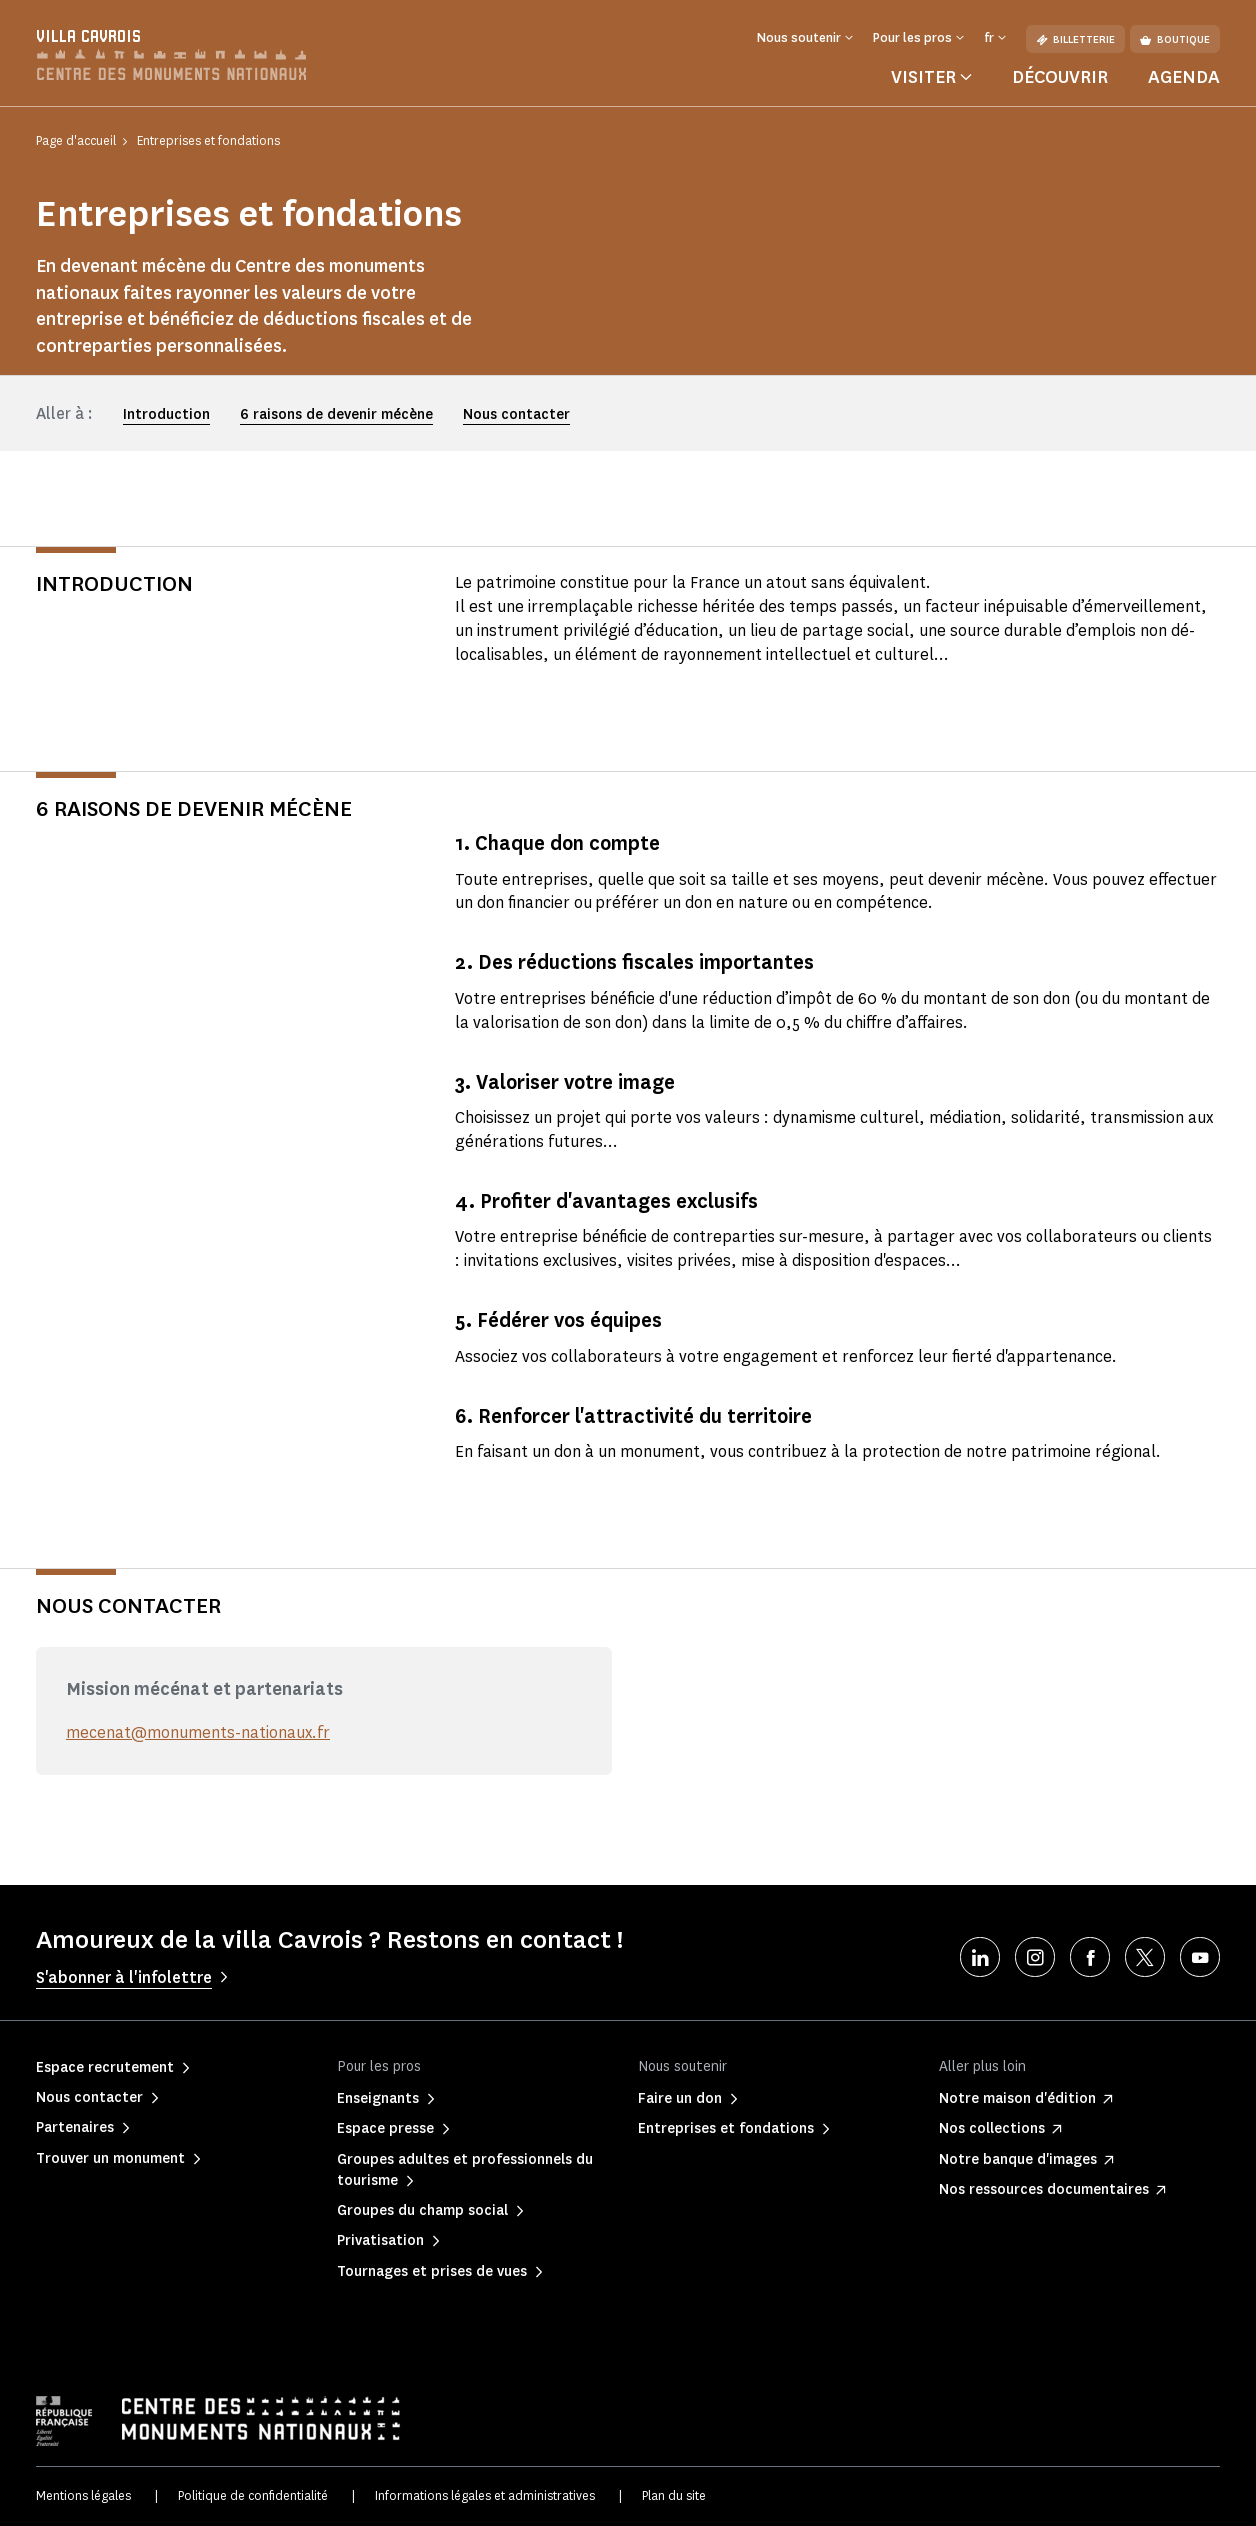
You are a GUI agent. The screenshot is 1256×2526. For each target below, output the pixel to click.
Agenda (1184, 77)
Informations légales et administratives (485, 2495)
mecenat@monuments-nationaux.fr (198, 1732)
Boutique (1175, 39)
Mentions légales (83, 2495)
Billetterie (1075, 39)
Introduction (166, 414)
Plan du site (674, 2495)
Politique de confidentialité (253, 2495)
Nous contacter (516, 414)
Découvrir (1060, 77)
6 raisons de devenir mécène (336, 414)
